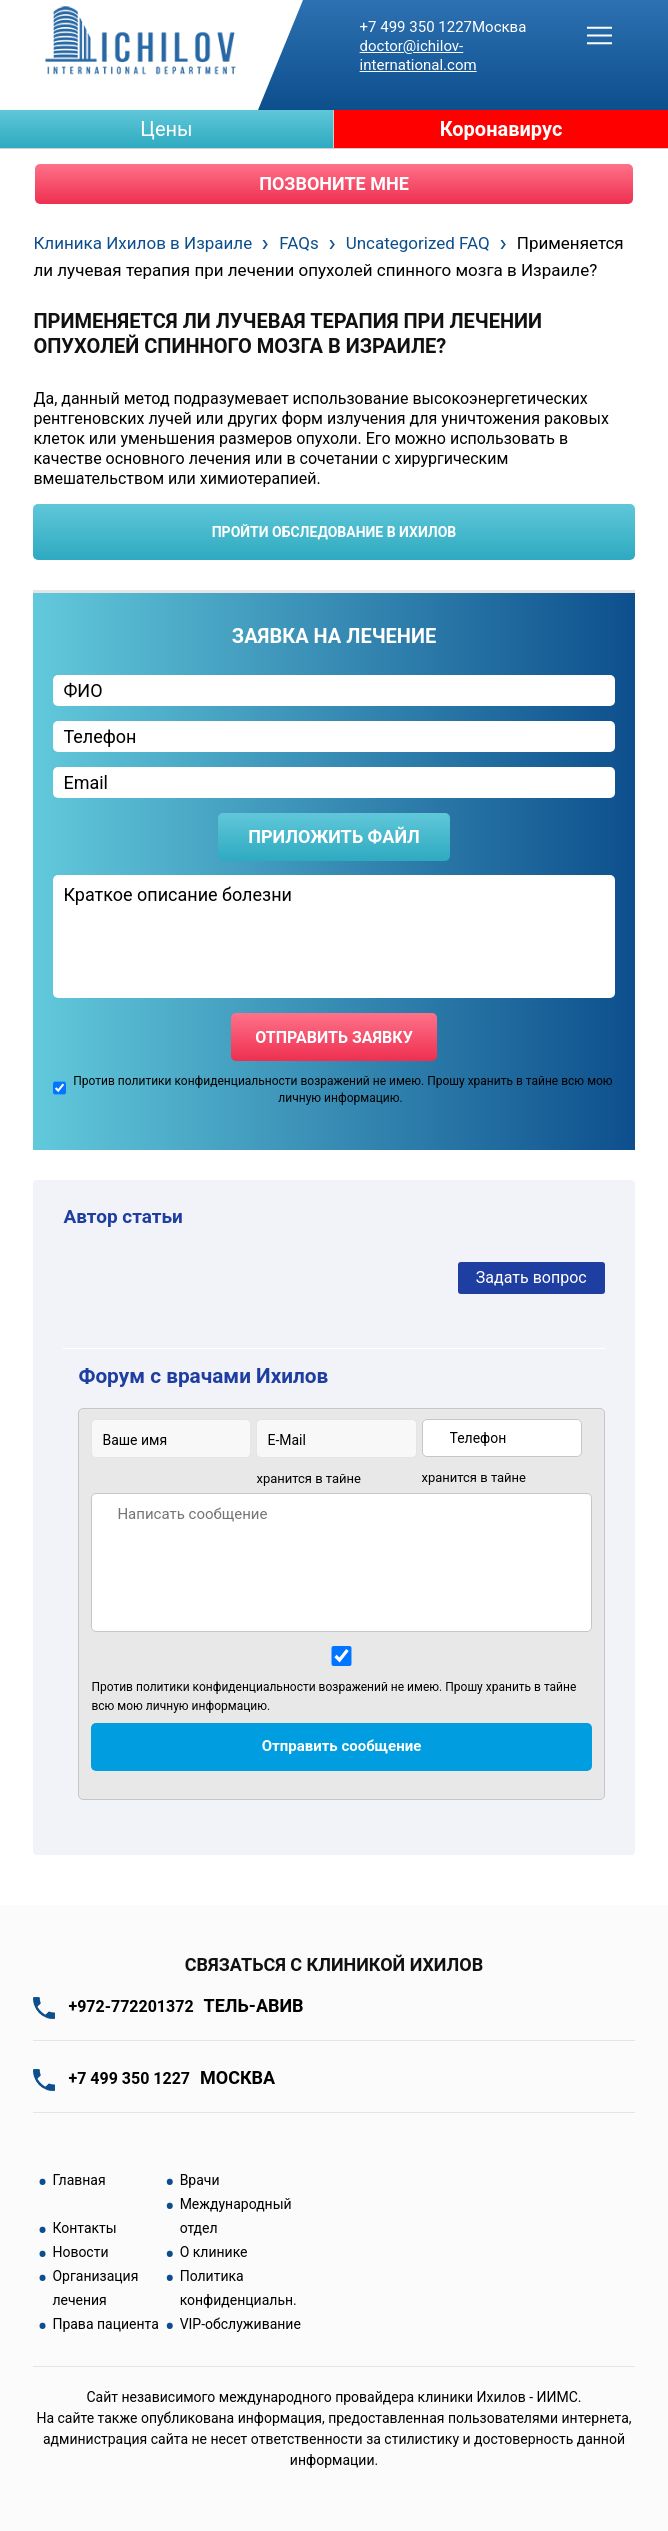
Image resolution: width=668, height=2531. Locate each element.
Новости (80, 2252)
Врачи (200, 2180)
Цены (166, 129)
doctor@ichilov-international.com (418, 55)
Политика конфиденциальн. (238, 2288)
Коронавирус (501, 129)
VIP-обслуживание (240, 2324)
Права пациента (105, 2324)
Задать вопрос (531, 1277)
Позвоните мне (334, 183)
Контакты (84, 2228)
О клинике (214, 2252)
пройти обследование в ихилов (334, 532)
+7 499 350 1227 (443, 27)
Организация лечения (95, 2288)
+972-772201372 (185, 2006)
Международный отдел (236, 2216)
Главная (78, 2180)
